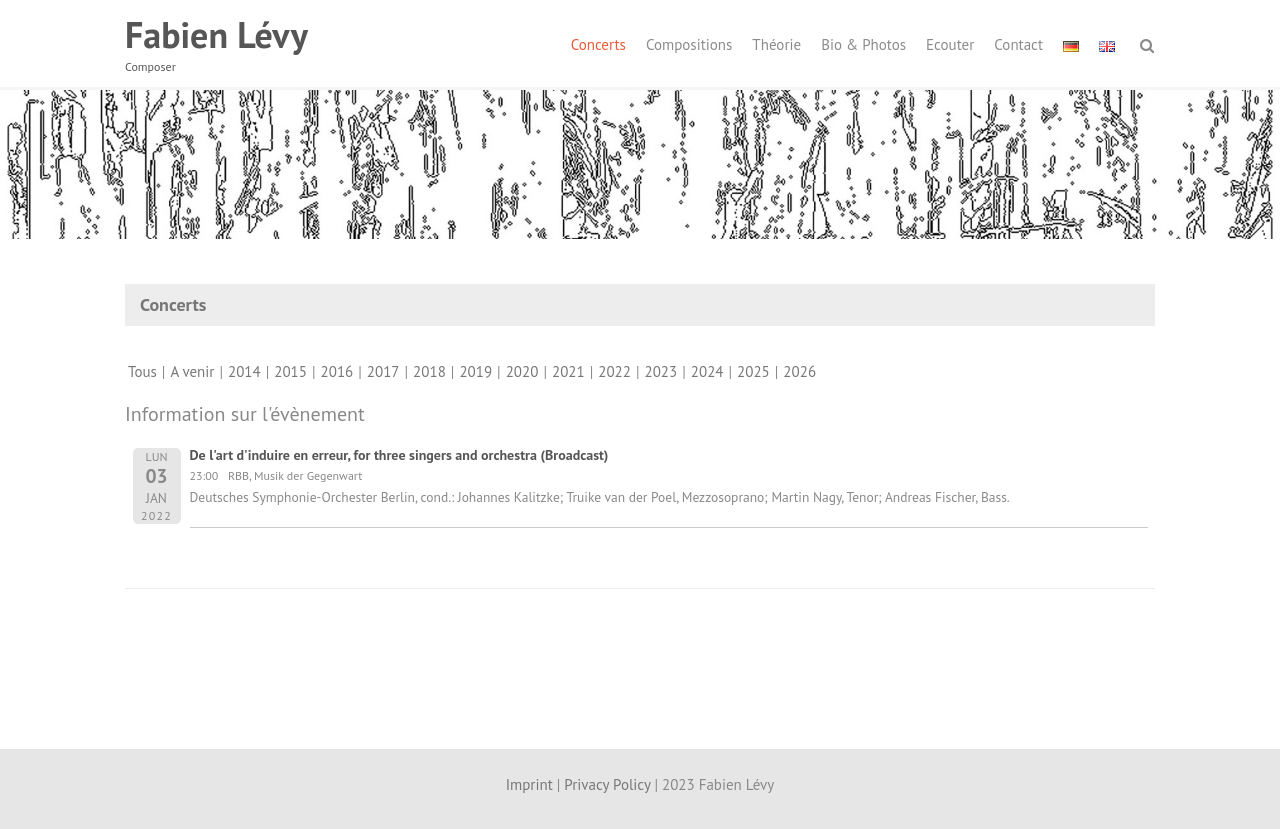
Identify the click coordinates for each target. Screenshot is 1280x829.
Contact (1018, 44)
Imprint (529, 784)
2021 (568, 371)
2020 (522, 371)
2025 (753, 371)
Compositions (689, 44)
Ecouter (950, 44)
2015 (290, 371)
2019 (475, 371)
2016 (337, 371)
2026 (799, 371)
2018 (429, 371)
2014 (244, 371)
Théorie (776, 44)
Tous (142, 371)
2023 (661, 371)
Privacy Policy (607, 784)
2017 (383, 371)
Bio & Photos (863, 44)
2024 (707, 371)
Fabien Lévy (216, 34)
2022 (614, 371)
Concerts (598, 44)
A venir (192, 371)
